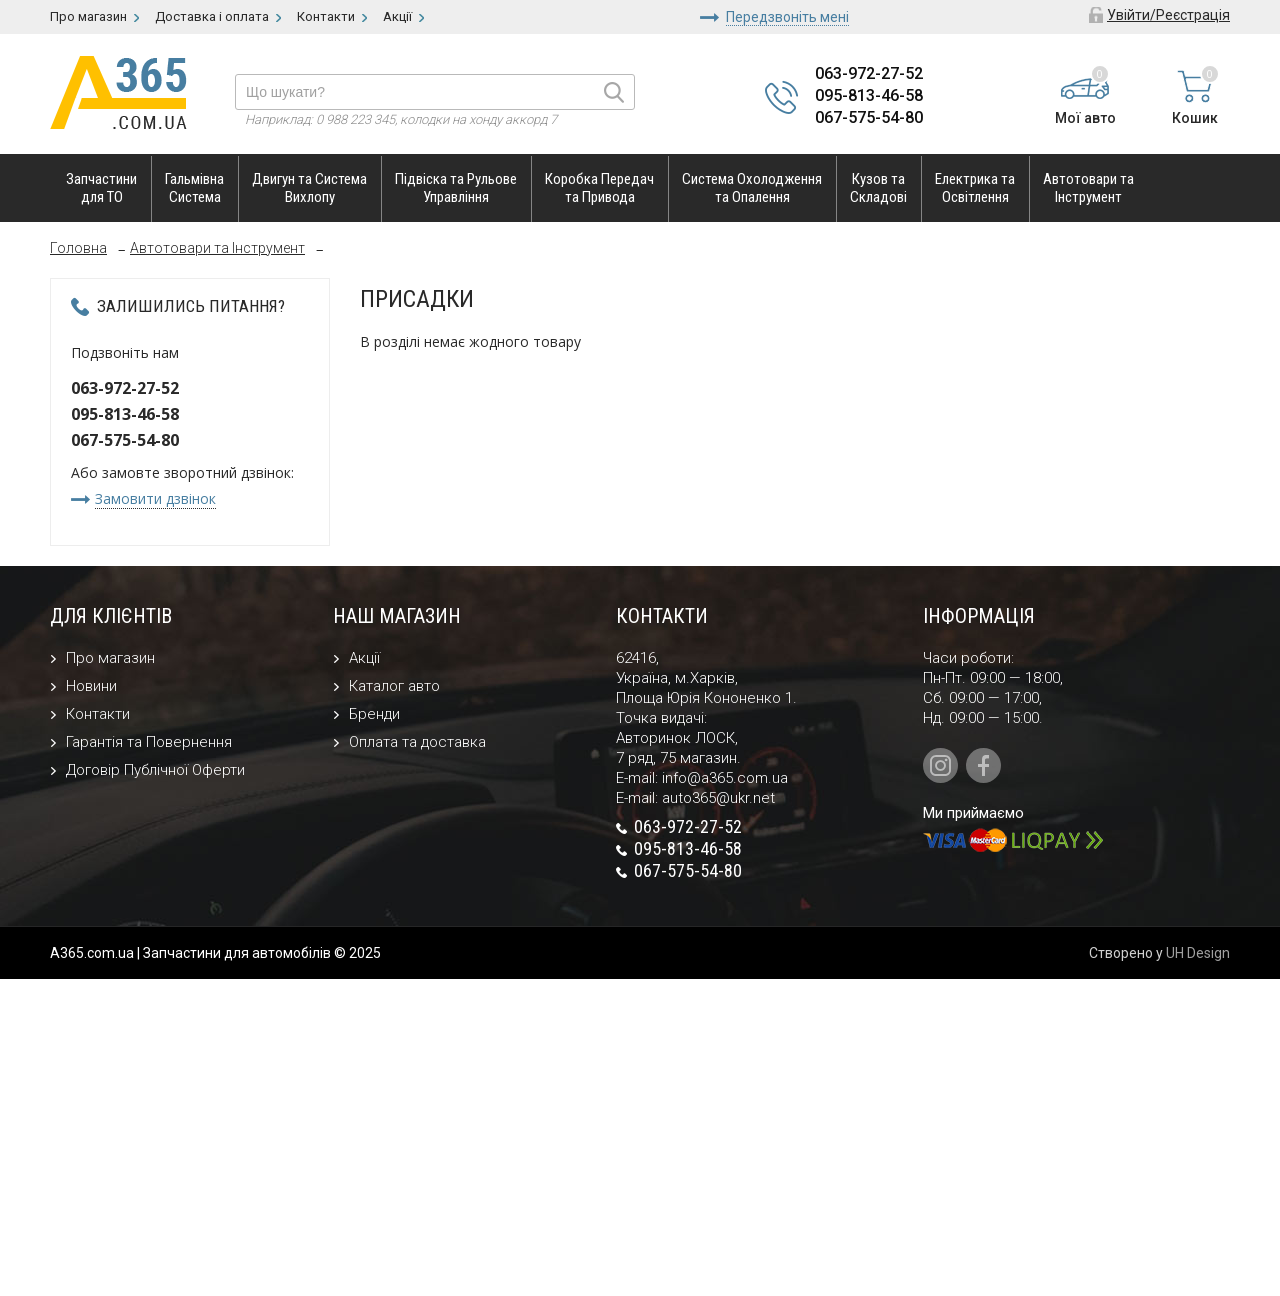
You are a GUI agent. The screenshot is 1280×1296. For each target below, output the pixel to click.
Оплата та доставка (417, 742)
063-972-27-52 (869, 73)
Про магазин (110, 658)
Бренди (374, 714)
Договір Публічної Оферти (155, 770)
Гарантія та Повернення (149, 742)
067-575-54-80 (869, 117)
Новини (91, 686)
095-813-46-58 (869, 95)
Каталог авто (394, 686)
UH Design (1198, 953)
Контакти (98, 714)
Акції (364, 658)
